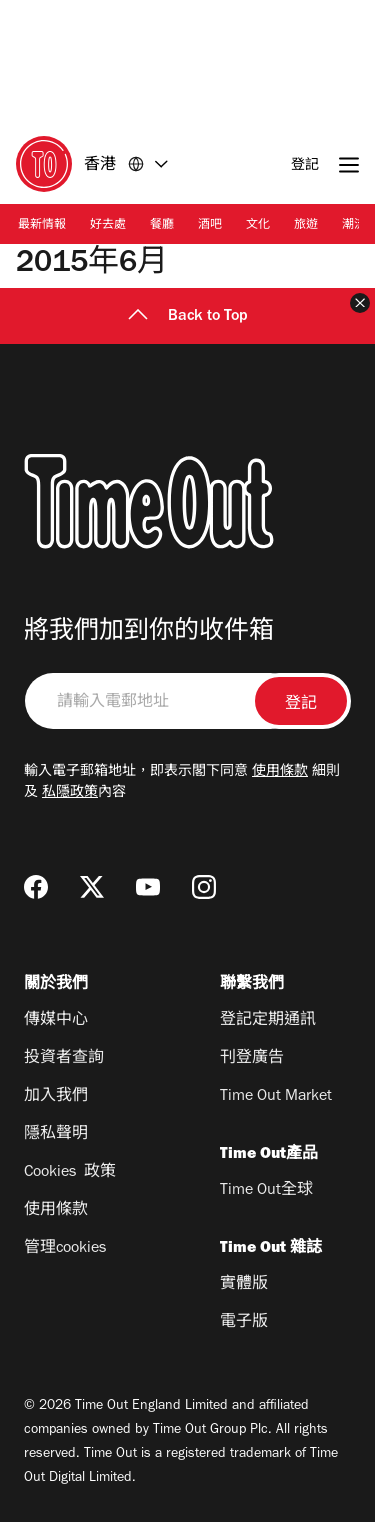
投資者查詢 (64, 1059)
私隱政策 (70, 794)
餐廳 (162, 226)
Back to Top (188, 317)
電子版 (244, 1323)
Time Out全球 (266, 1191)
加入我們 (56, 1097)
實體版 (244, 1285)
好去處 (108, 226)
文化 (258, 226)
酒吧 (210, 226)
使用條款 (280, 773)
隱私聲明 (56, 1135)
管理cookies (65, 1249)
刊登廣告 (252, 1059)
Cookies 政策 (70, 1173)
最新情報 (42, 226)
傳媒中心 (56, 1021)
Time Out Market (276, 1097)
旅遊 (306, 226)
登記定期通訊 (268, 1021)
